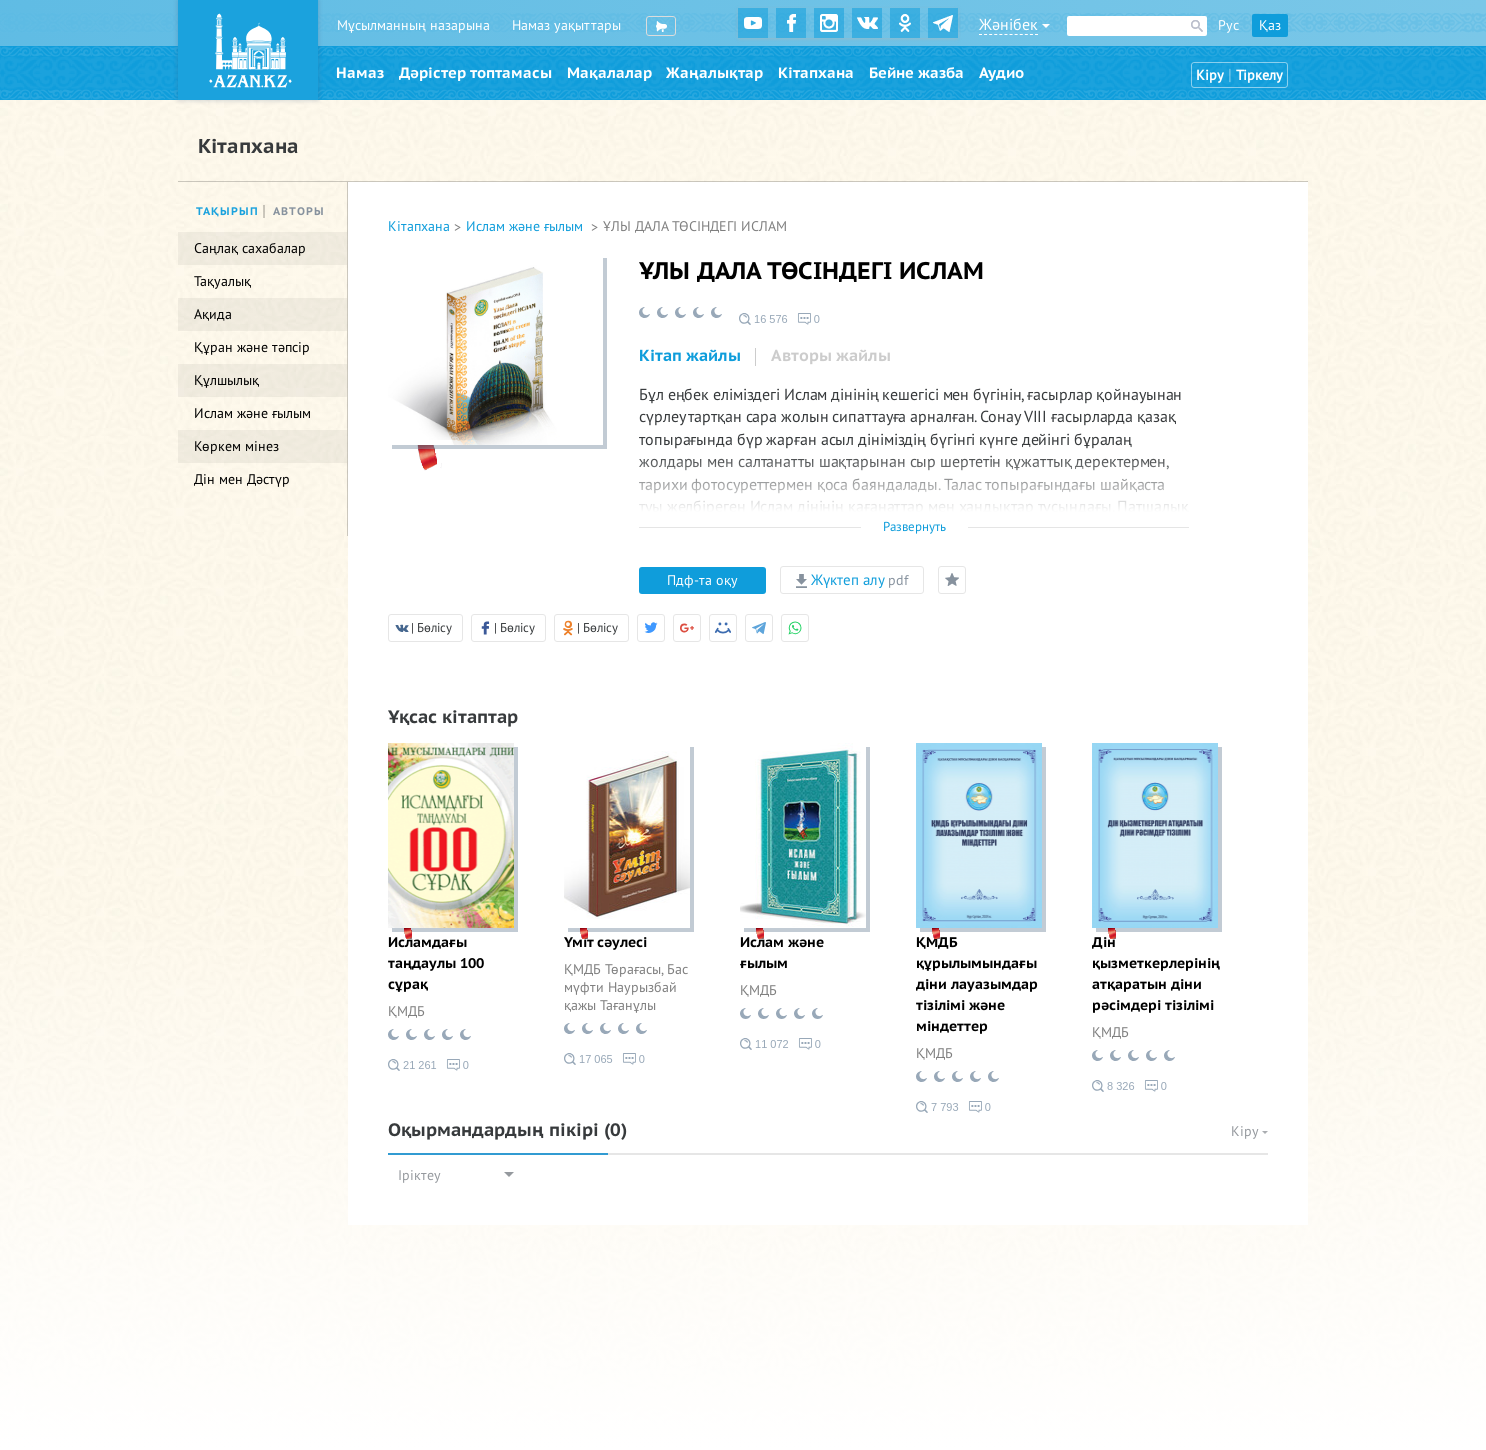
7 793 (937, 1107)
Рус (1228, 25)
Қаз (1270, 25)
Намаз (360, 73)
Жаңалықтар (714, 73)
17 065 (588, 1059)
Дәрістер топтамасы (475, 73)
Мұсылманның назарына (413, 25)
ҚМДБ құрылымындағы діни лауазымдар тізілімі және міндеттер (977, 984)
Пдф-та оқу (702, 580)
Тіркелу (1259, 75)
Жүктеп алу (852, 580)
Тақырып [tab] (227, 211)
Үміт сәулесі (605, 942)
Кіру (1210, 75)
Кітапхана (816, 73)
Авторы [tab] (299, 211)
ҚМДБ (406, 1011)
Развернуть (914, 527)
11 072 (764, 1044)
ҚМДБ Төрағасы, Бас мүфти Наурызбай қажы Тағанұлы (626, 987)
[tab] (690, 357)
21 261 (412, 1065)
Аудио (1001, 73)
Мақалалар (609, 73)
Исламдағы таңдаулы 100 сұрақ (436, 963)
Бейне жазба (916, 73)
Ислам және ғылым (526, 226)
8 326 (1113, 1086)
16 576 (763, 319)
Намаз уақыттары (566, 25)
